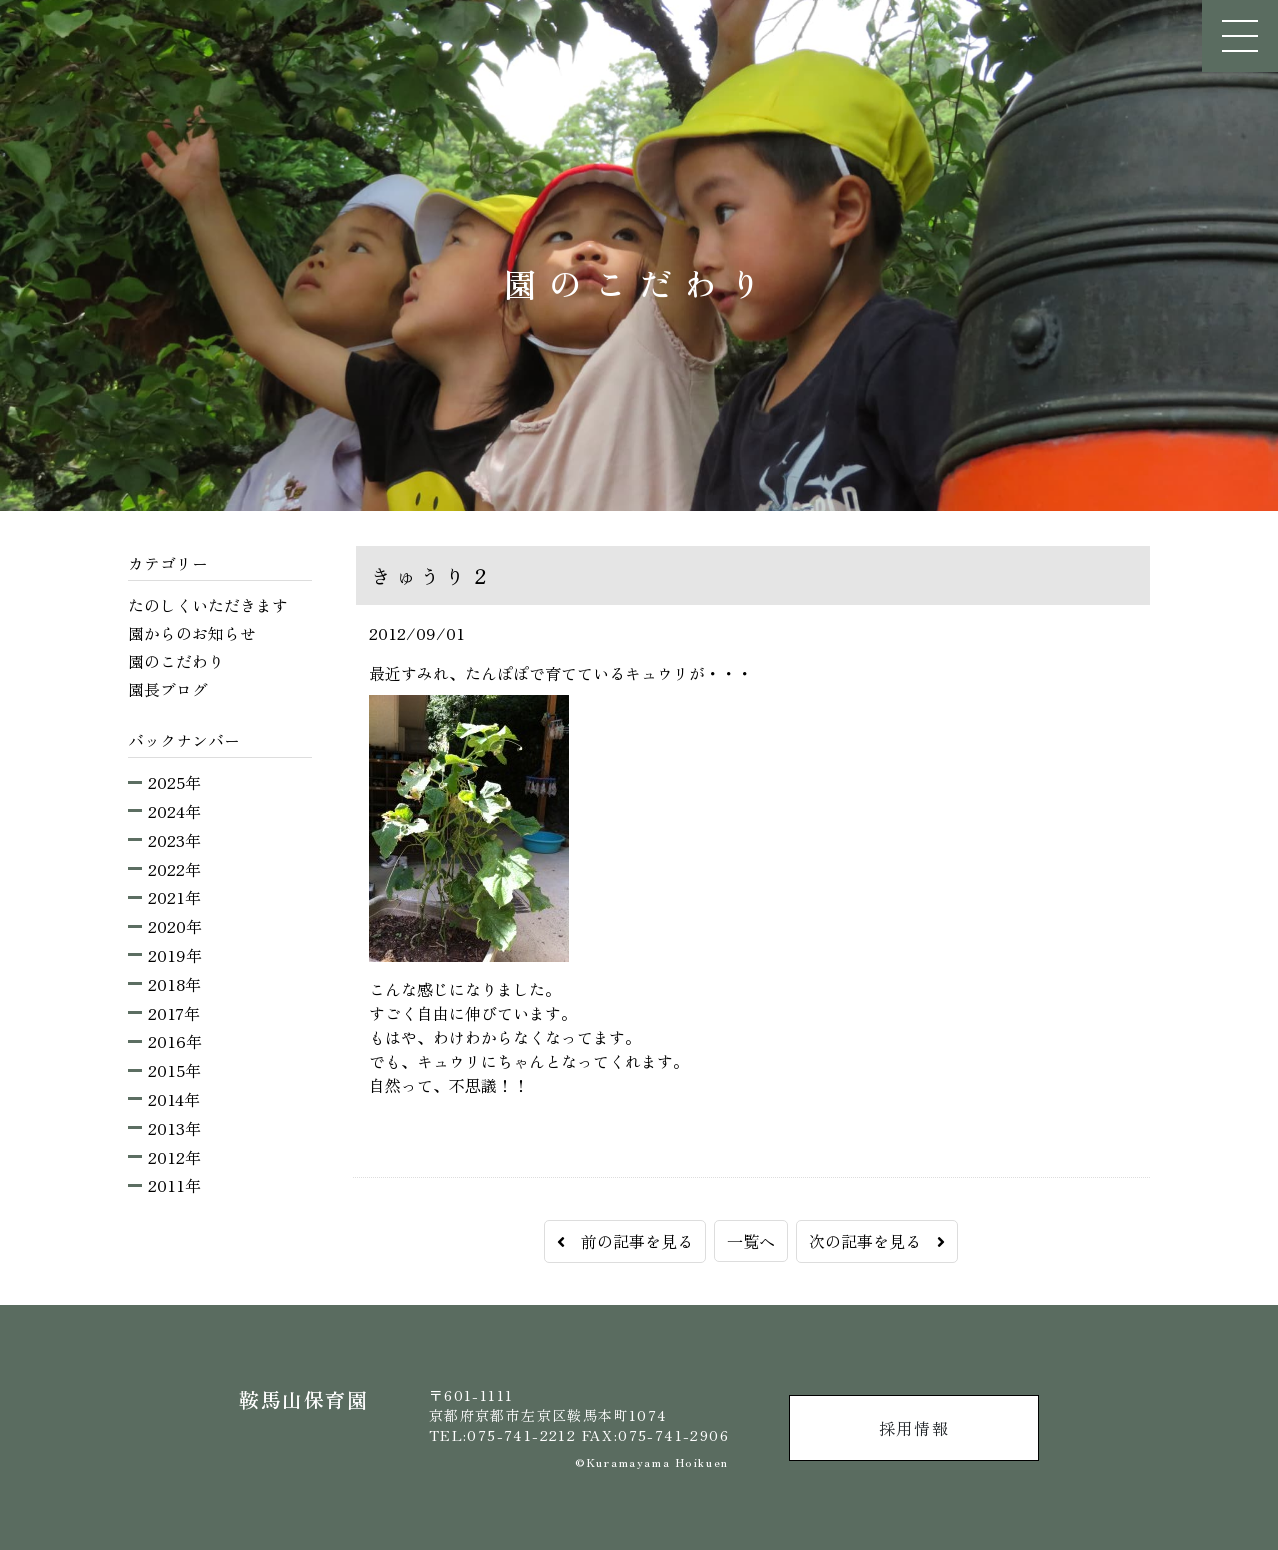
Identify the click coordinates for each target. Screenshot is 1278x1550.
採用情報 (914, 1428)
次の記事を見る (877, 1241)
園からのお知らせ (192, 633)
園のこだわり (176, 661)
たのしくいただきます (208, 605)
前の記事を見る (625, 1241)
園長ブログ (168, 689)
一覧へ (751, 1241)
